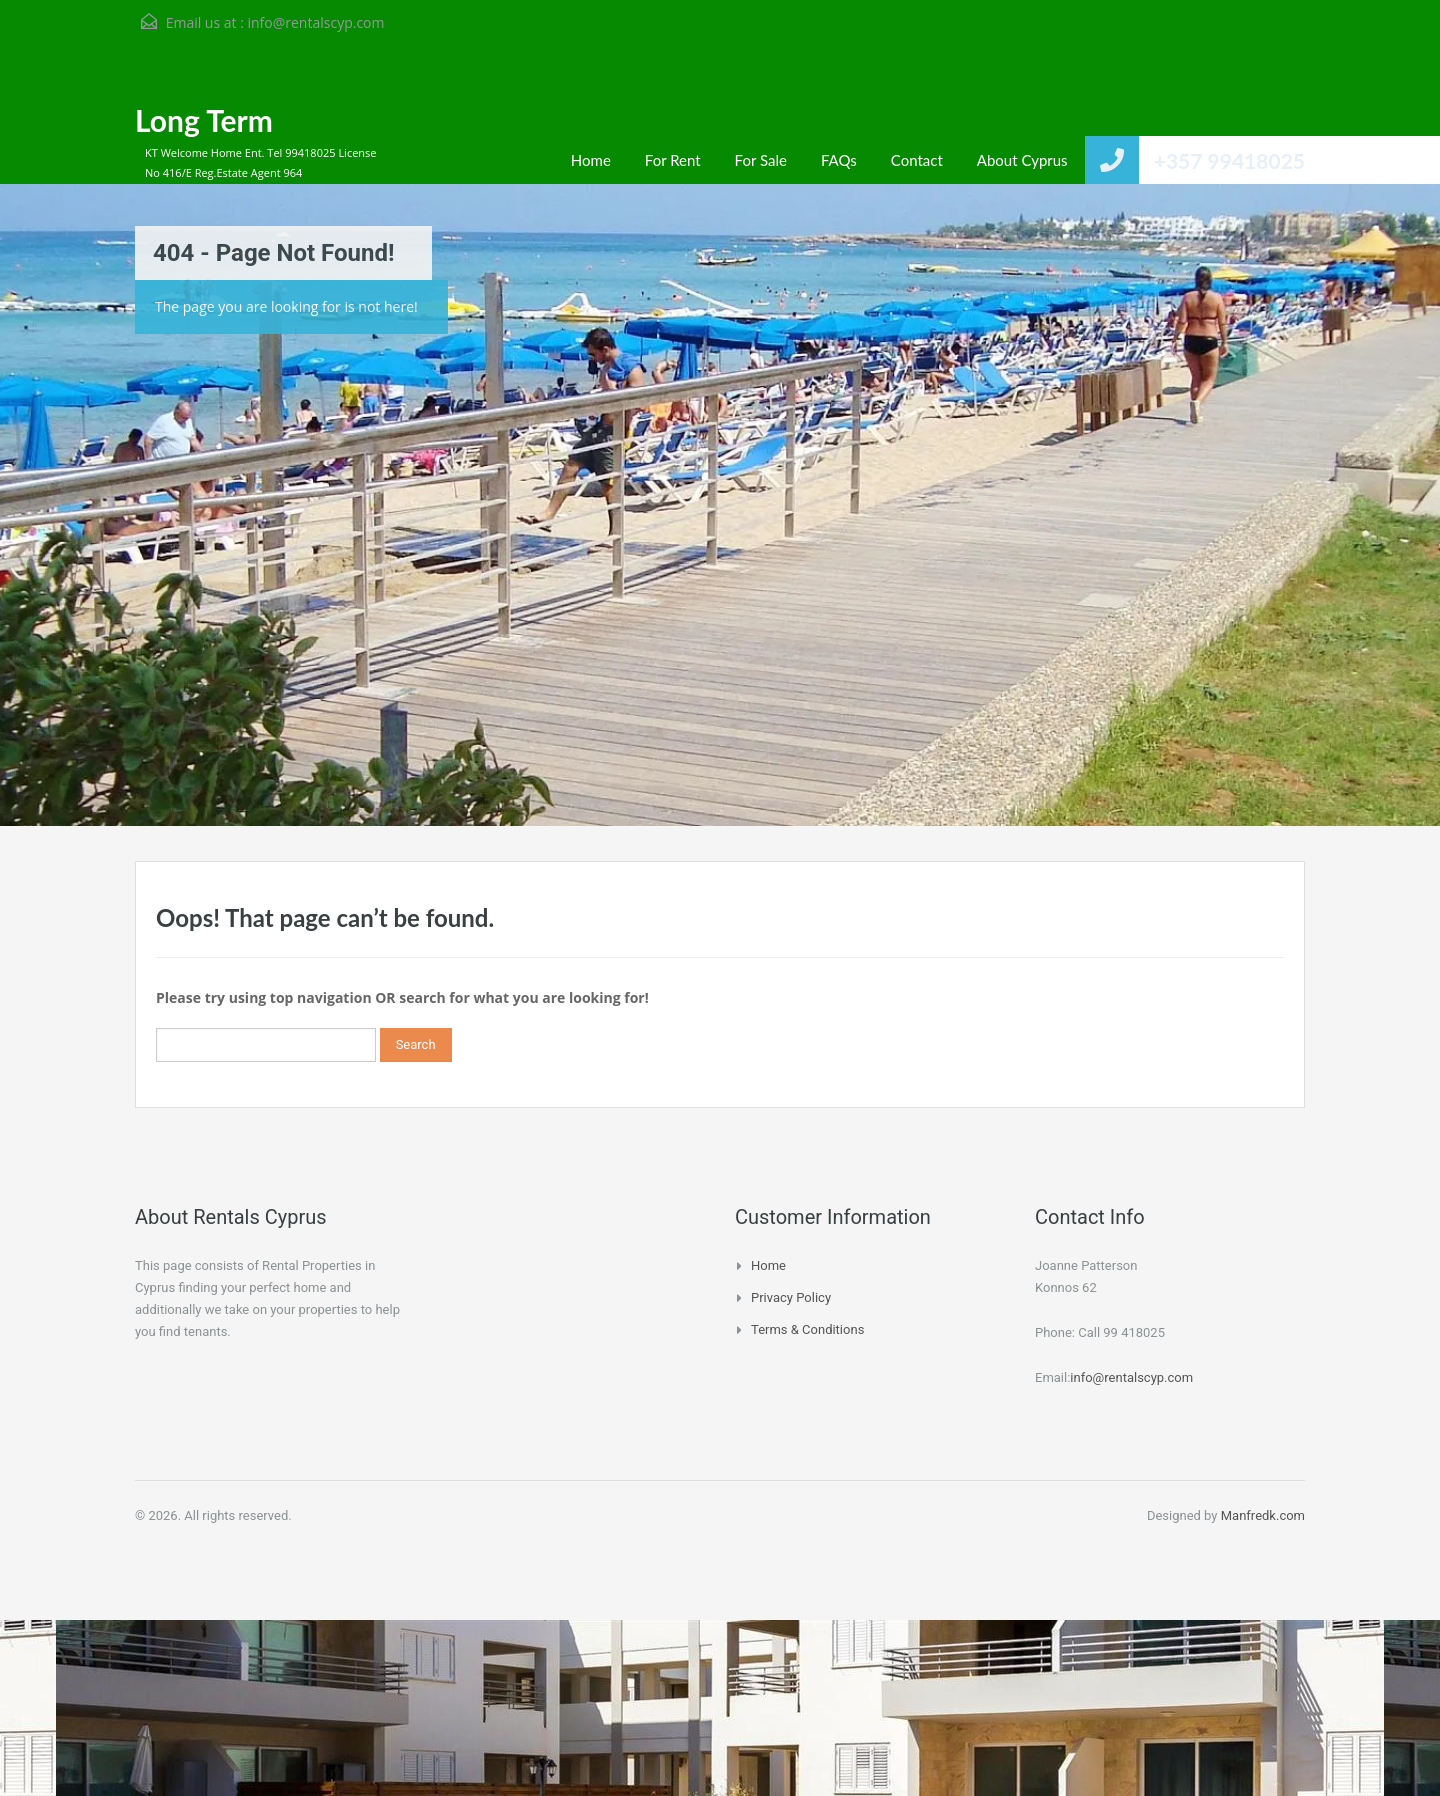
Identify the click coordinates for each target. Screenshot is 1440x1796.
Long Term (204, 120)
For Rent (673, 160)
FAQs (839, 160)
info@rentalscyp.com (315, 22)
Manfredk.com (1263, 1515)
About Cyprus (1022, 160)
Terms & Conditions (807, 1329)
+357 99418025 (1229, 160)
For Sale (761, 160)
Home (591, 160)
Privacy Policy (791, 1297)
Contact (917, 160)
